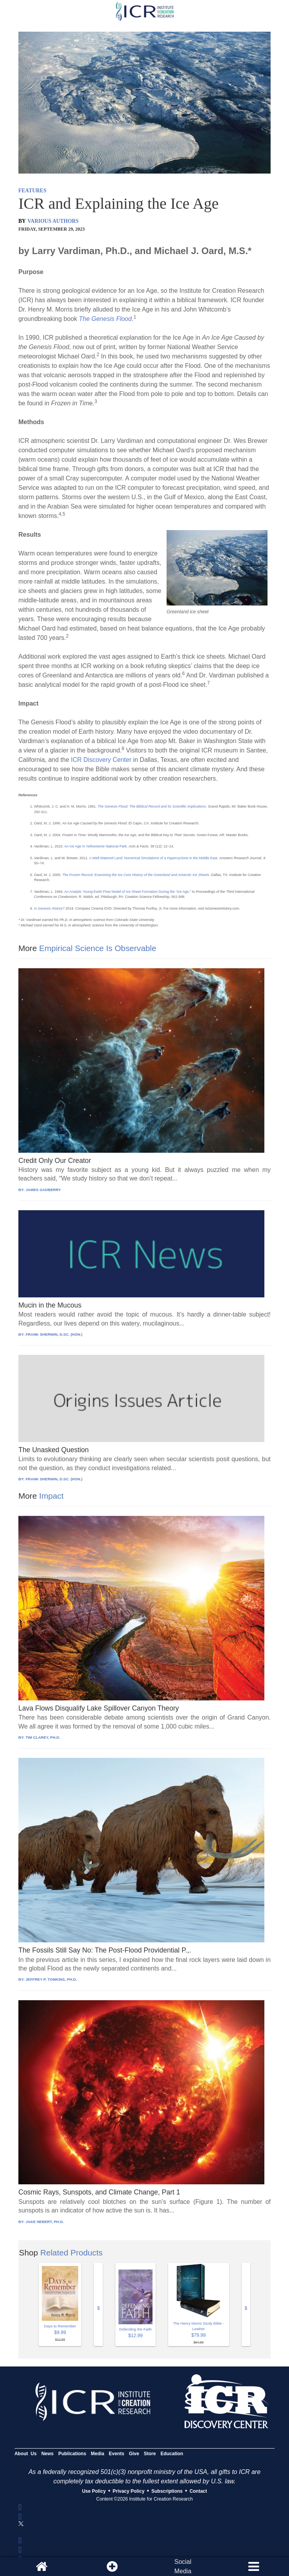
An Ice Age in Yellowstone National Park (95, 846)
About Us (25, 2453)
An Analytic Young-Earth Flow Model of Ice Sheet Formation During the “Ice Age (126, 892)
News (47, 2453)
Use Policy (94, 2491)
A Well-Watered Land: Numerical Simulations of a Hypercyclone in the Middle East (153, 858)
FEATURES (32, 190)
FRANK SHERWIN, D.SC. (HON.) (53, 1334)
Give (134, 2453)
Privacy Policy (128, 2491)
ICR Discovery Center (102, 759)
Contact (198, 2491)
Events (116, 2453)
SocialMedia (183, 2566)
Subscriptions (167, 2491)
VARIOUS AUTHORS (53, 221)
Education (171, 2453)
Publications (72, 2453)
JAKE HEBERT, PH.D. (44, 2222)
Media (97, 2453)
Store (150, 2453)
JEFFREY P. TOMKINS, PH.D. (51, 1979)
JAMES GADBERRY (43, 1190)
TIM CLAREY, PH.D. (42, 1737)
